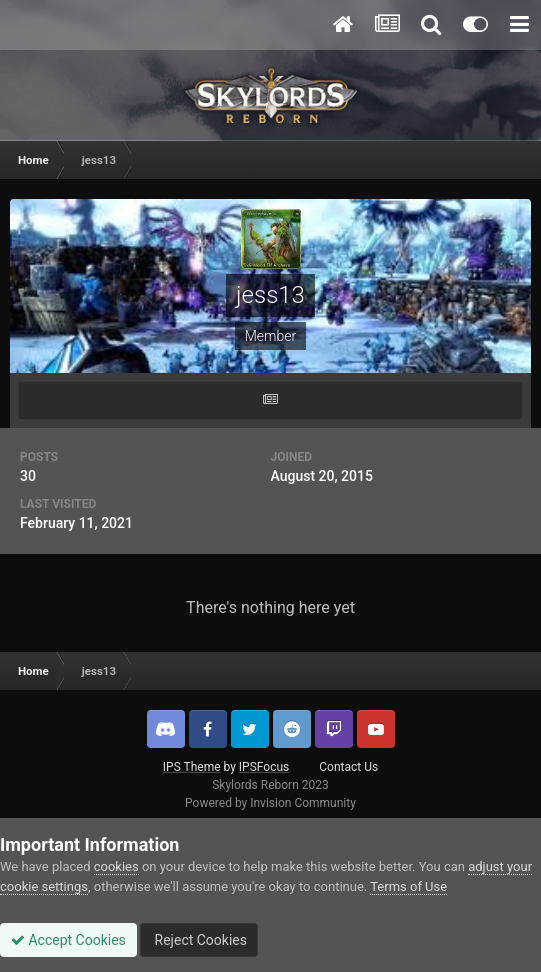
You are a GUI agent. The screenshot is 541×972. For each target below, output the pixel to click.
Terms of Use (408, 886)
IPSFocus (264, 767)
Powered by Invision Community (270, 803)
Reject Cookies (199, 940)
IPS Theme (192, 767)
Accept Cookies (68, 940)
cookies (116, 866)
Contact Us (348, 767)
